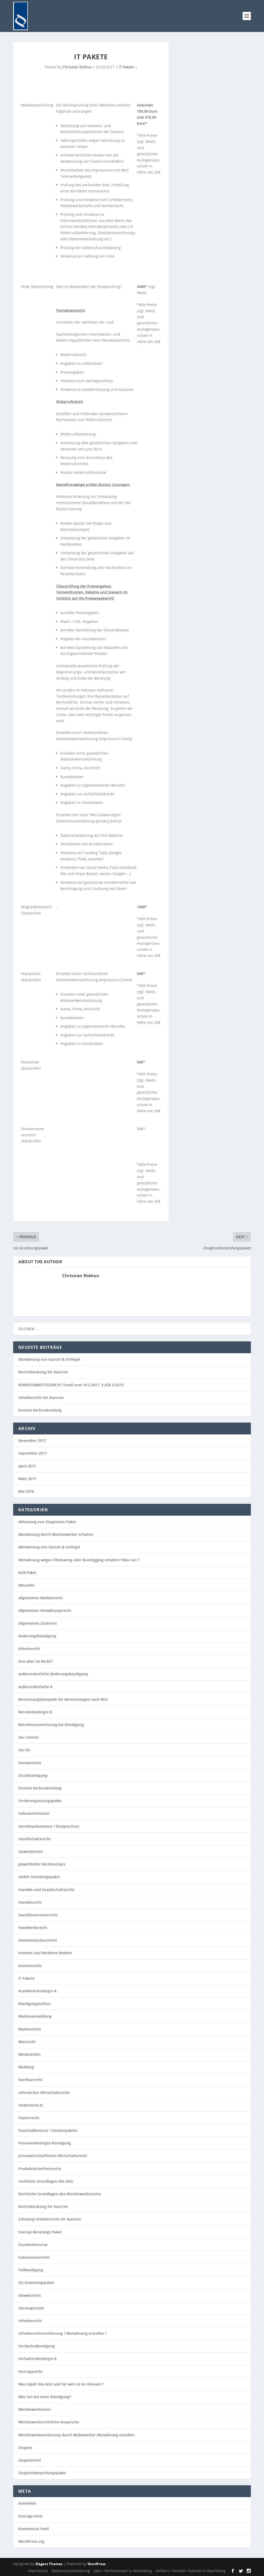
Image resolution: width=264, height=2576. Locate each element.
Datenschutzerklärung (71, 2570)
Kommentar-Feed (33, 2528)
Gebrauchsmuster (34, 1813)
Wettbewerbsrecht (34, 2409)
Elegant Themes (49, 2564)
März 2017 (27, 1478)
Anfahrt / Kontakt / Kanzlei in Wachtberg (191, 2570)
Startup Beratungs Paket (40, 2232)
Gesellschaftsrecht (34, 1838)
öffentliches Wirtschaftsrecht (44, 2092)
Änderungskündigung (37, 1635)
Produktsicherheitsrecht (39, 2168)
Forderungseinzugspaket (40, 1800)
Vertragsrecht (30, 2371)
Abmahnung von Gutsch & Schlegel (49, 1359)
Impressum (38, 2570)
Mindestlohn (29, 2054)
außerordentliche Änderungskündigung (53, 1673)
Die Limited (28, 1737)
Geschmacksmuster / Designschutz (48, 1826)
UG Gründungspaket (36, 2282)
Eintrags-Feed (30, 2516)
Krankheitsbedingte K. (37, 1990)
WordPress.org (31, 2541)
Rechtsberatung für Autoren (43, 1371)
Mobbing (26, 2067)
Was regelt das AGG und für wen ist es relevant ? (61, 2384)
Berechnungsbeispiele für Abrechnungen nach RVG (63, 1699)
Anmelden (27, 2503)
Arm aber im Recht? (35, 1661)
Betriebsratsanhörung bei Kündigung (51, 1724)
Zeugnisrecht (29, 2460)
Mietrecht (27, 2041)
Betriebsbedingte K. (35, 1712)
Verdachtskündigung (36, 2345)
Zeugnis (25, 2447)
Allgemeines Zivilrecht (37, 1623)
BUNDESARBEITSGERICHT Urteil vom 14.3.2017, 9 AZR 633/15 (71, 1384)
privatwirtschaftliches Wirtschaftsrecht (52, 2155)
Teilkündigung (30, 2269)
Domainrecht (29, 1762)
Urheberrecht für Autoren (41, 1397)
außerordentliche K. (35, 1686)
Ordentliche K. (31, 2105)
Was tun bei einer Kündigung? (44, 2396)
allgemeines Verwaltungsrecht (44, 1610)
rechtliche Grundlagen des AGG (45, 2181)
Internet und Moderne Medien (45, 1952)
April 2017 (27, 1466)
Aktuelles (26, 1585)
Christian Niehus (77, 66)
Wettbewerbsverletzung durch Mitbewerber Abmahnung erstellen (76, 2434)
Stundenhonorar (33, 2244)
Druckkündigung (32, 1775)
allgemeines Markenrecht (40, 1597)
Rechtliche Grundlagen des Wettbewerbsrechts (59, 2193)
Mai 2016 (26, 1491)
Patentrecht (28, 2117)
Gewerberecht (30, 1851)
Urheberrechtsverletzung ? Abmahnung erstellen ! (62, 2333)
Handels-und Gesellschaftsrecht (46, 1889)
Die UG (24, 1749)
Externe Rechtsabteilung (40, 1410)
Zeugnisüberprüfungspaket (42, 2472)
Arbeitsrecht (29, 1648)
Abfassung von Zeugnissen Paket (47, 1521)
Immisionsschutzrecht (37, 1940)
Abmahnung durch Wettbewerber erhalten (55, 1534)
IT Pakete (126, 66)
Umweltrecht (29, 2295)
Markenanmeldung (35, 2016)
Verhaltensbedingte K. (37, 2358)
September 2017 (32, 1453)
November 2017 (32, 1440)
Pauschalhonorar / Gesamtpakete (47, 2130)
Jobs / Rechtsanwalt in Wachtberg (123, 2570)
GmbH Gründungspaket (39, 1876)
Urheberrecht (30, 2320)
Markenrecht (29, 2029)
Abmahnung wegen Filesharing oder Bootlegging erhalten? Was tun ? (78, 1559)
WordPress (96, 2564)
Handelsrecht (30, 1902)
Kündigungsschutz (34, 2003)
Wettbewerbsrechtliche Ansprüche (48, 2422)
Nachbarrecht (30, 2079)
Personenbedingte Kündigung (44, 2143)
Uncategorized (31, 2308)
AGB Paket (27, 1572)
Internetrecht (30, 1965)
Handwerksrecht (32, 1927)
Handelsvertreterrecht (38, 1914)
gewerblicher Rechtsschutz (41, 1864)
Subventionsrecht (34, 2257)
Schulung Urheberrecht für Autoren (49, 2219)
